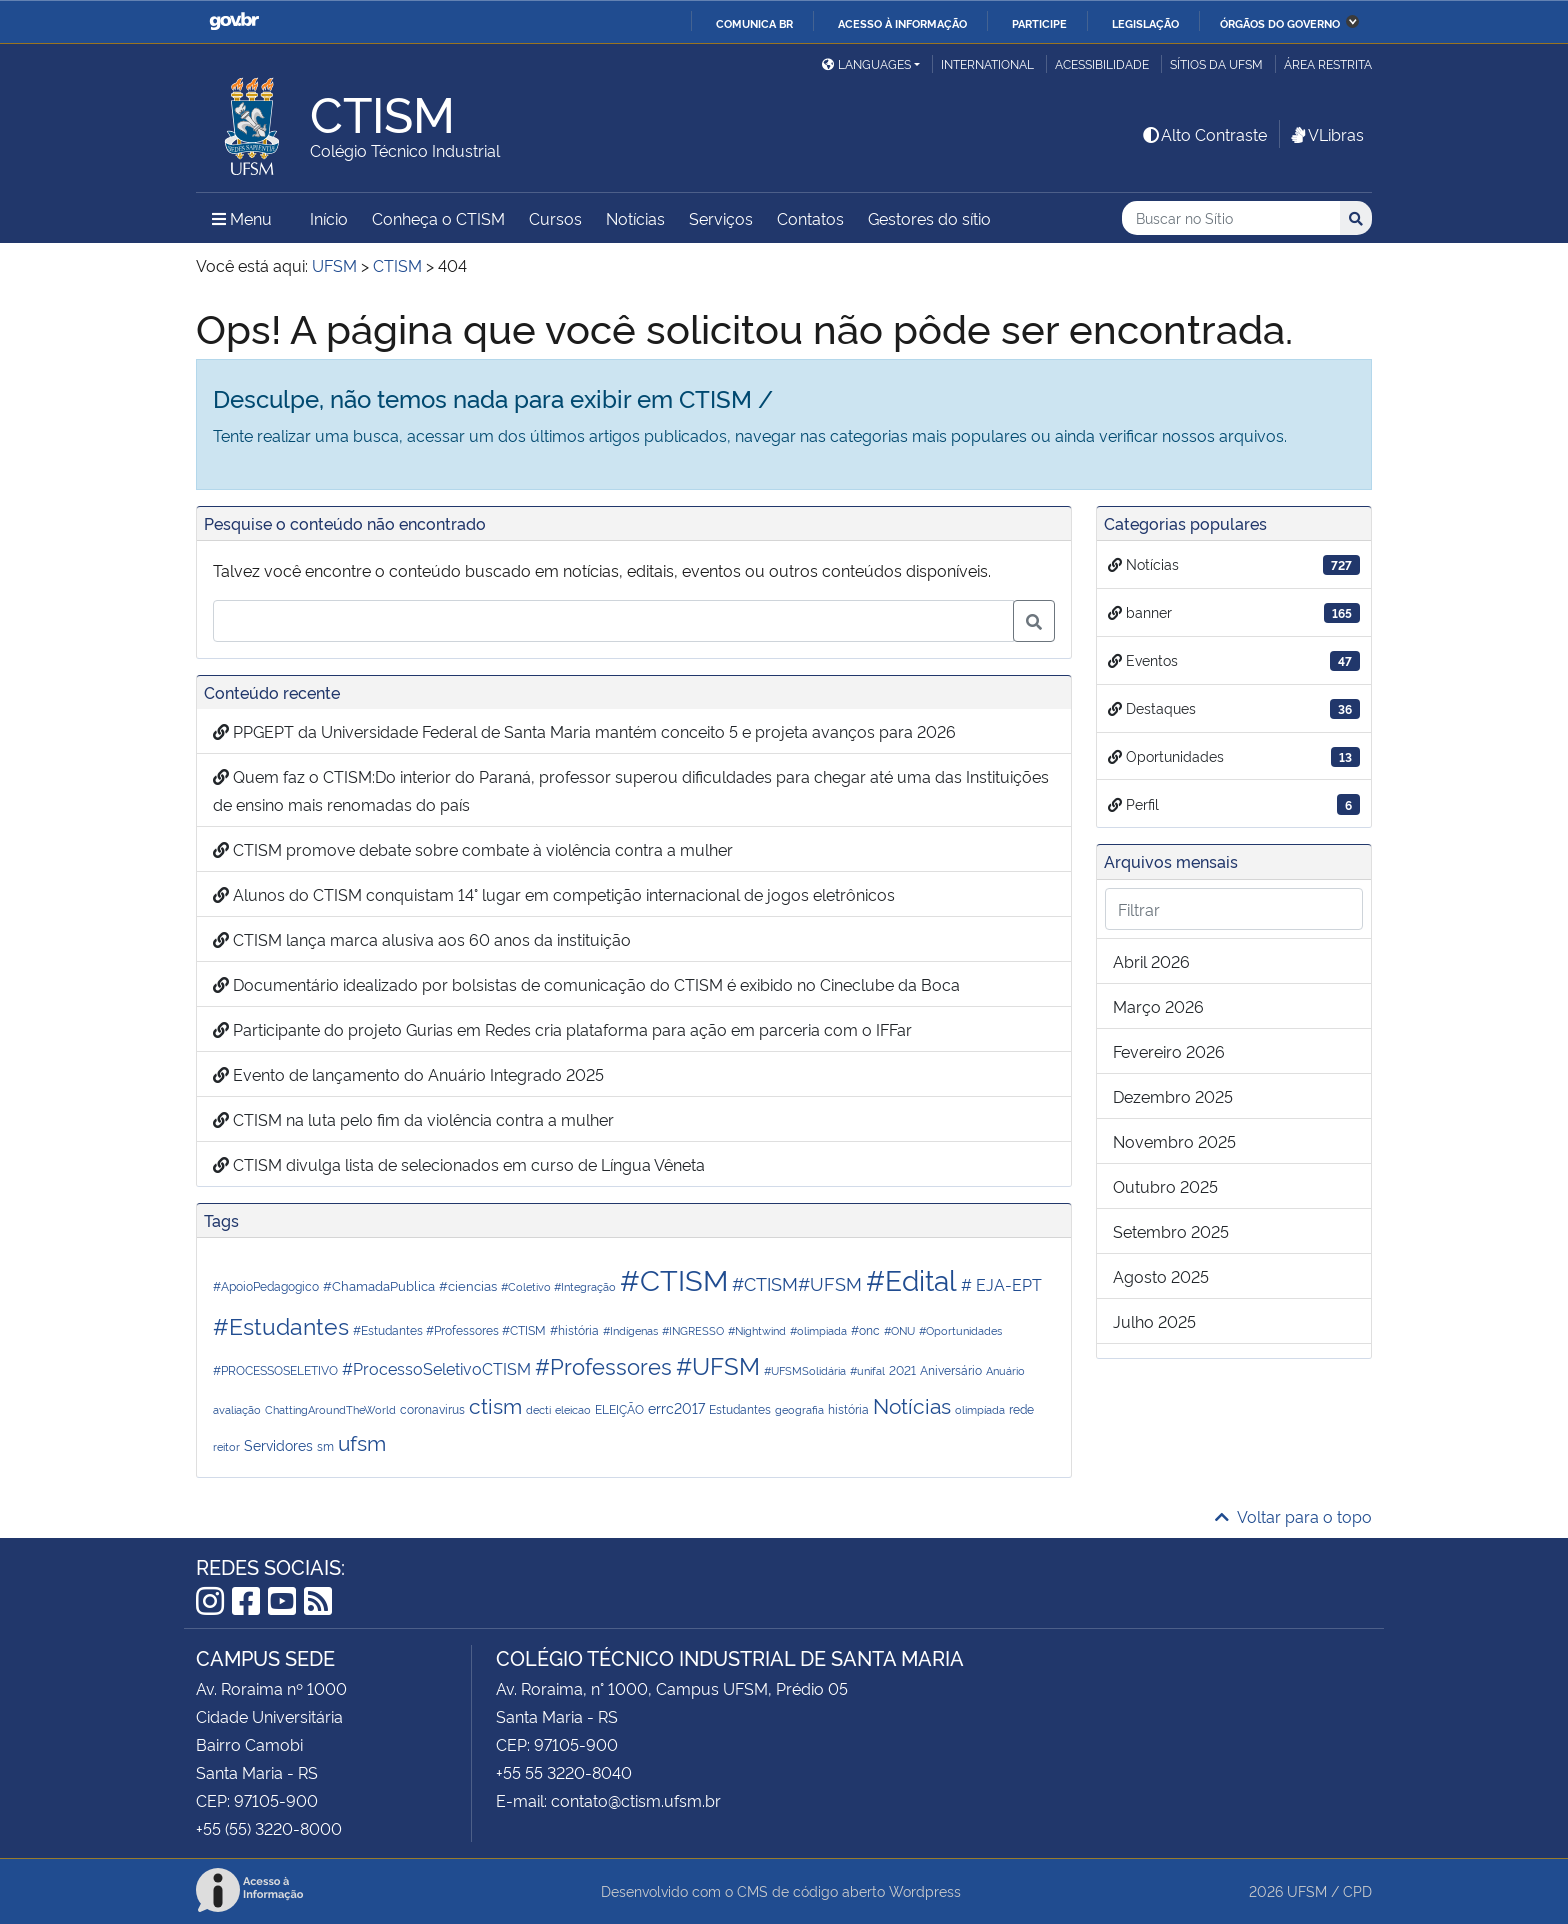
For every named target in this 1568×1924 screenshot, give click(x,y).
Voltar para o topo (1293, 1516)
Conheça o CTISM (438, 218)
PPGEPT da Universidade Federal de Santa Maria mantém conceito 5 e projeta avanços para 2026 (584, 731)
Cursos (555, 218)
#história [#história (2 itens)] (574, 1329)
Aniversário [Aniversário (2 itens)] (951, 1369)
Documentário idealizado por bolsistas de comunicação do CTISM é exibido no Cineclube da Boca (586, 984)
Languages (866, 63)
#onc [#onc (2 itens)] (865, 1329)
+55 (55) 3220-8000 (269, 1828)
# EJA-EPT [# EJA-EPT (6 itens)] (1001, 1284)
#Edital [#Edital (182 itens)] (911, 1278)
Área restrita (1328, 63)
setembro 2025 (1171, 1231)
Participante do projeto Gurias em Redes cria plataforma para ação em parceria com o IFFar (562, 1029)
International (987, 63)
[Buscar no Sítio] (1231, 218)
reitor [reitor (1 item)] (226, 1446)
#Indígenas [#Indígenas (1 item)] (630, 1330)
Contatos (810, 218)
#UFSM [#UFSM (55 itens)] (718, 1364)
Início (329, 218)
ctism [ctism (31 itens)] (495, 1404)
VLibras (1326, 134)
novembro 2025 (1174, 1141)
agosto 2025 (1161, 1276)
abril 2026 (1151, 961)
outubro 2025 (1165, 1186)
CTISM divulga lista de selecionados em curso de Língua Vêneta (459, 1164)
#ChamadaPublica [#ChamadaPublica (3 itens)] (379, 1285)
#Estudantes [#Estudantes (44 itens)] (281, 1324)
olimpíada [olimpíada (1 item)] (980, 1409)
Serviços (721, 218)
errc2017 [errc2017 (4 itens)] (676, 1407)
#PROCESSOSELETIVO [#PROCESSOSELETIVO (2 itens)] (275, 1369)
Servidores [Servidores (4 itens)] (278, 1444)
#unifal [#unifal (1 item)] (867, 1370)
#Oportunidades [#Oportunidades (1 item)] (960, 1330)
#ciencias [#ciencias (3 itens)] (468, 1285)
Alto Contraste (1204, 134)
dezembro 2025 (1173, 1096)
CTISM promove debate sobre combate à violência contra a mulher (473, 849)
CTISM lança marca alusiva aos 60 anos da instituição (422, 939)
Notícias (635, 218)
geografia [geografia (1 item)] (799, 1409)
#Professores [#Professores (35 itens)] (603, 1365)
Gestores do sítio (929, 218)
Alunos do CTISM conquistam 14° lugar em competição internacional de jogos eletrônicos (554, 894)
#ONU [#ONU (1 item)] (899, 1330)
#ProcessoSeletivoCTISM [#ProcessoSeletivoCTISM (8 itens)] (436, 1367)
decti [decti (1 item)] (538, 1409)
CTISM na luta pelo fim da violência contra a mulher (413, 1119)
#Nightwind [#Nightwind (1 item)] (757, 1330)
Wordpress (925, 1890)
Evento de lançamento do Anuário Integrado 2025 (408, 1074)
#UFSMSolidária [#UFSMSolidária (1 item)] (805, 1370)
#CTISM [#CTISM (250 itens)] (674, 1278)
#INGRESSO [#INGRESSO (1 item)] (693, 1330)
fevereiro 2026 (1169, 1051)
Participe (1039, 23)
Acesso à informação (902, 23)
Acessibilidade (1102, 63)
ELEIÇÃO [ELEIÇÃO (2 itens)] (619, 1408)
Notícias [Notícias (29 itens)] (912, 1404)
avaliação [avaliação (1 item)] (237, 1409)
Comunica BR (754, 23)
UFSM (1307, 1890)
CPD (1357, 1890)
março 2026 (1158, 1006)
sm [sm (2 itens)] (325, 1445)
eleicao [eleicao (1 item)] (573, 1409)
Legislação (1145, 23)
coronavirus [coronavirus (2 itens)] (432, 1408)
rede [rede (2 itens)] (1021, 1408)
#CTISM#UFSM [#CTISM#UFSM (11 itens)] (797, 1283)
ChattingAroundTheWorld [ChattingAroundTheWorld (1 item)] (330, 1409)
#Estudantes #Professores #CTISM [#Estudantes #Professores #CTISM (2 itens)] (449, 1329)
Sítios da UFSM (1216, 63)
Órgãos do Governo (1280, 23)
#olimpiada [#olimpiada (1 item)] (818, 1330)
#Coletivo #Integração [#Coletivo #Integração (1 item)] (558, 1286)
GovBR (234, 21)
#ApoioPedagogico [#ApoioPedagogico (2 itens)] (266, 1285)
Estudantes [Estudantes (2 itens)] (740, 1408)
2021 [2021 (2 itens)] (902, 1369)
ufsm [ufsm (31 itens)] (362, 1441)
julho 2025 (1154, 1321)
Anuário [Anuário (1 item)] (1005, 1370)
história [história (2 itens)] (848, 1408)
